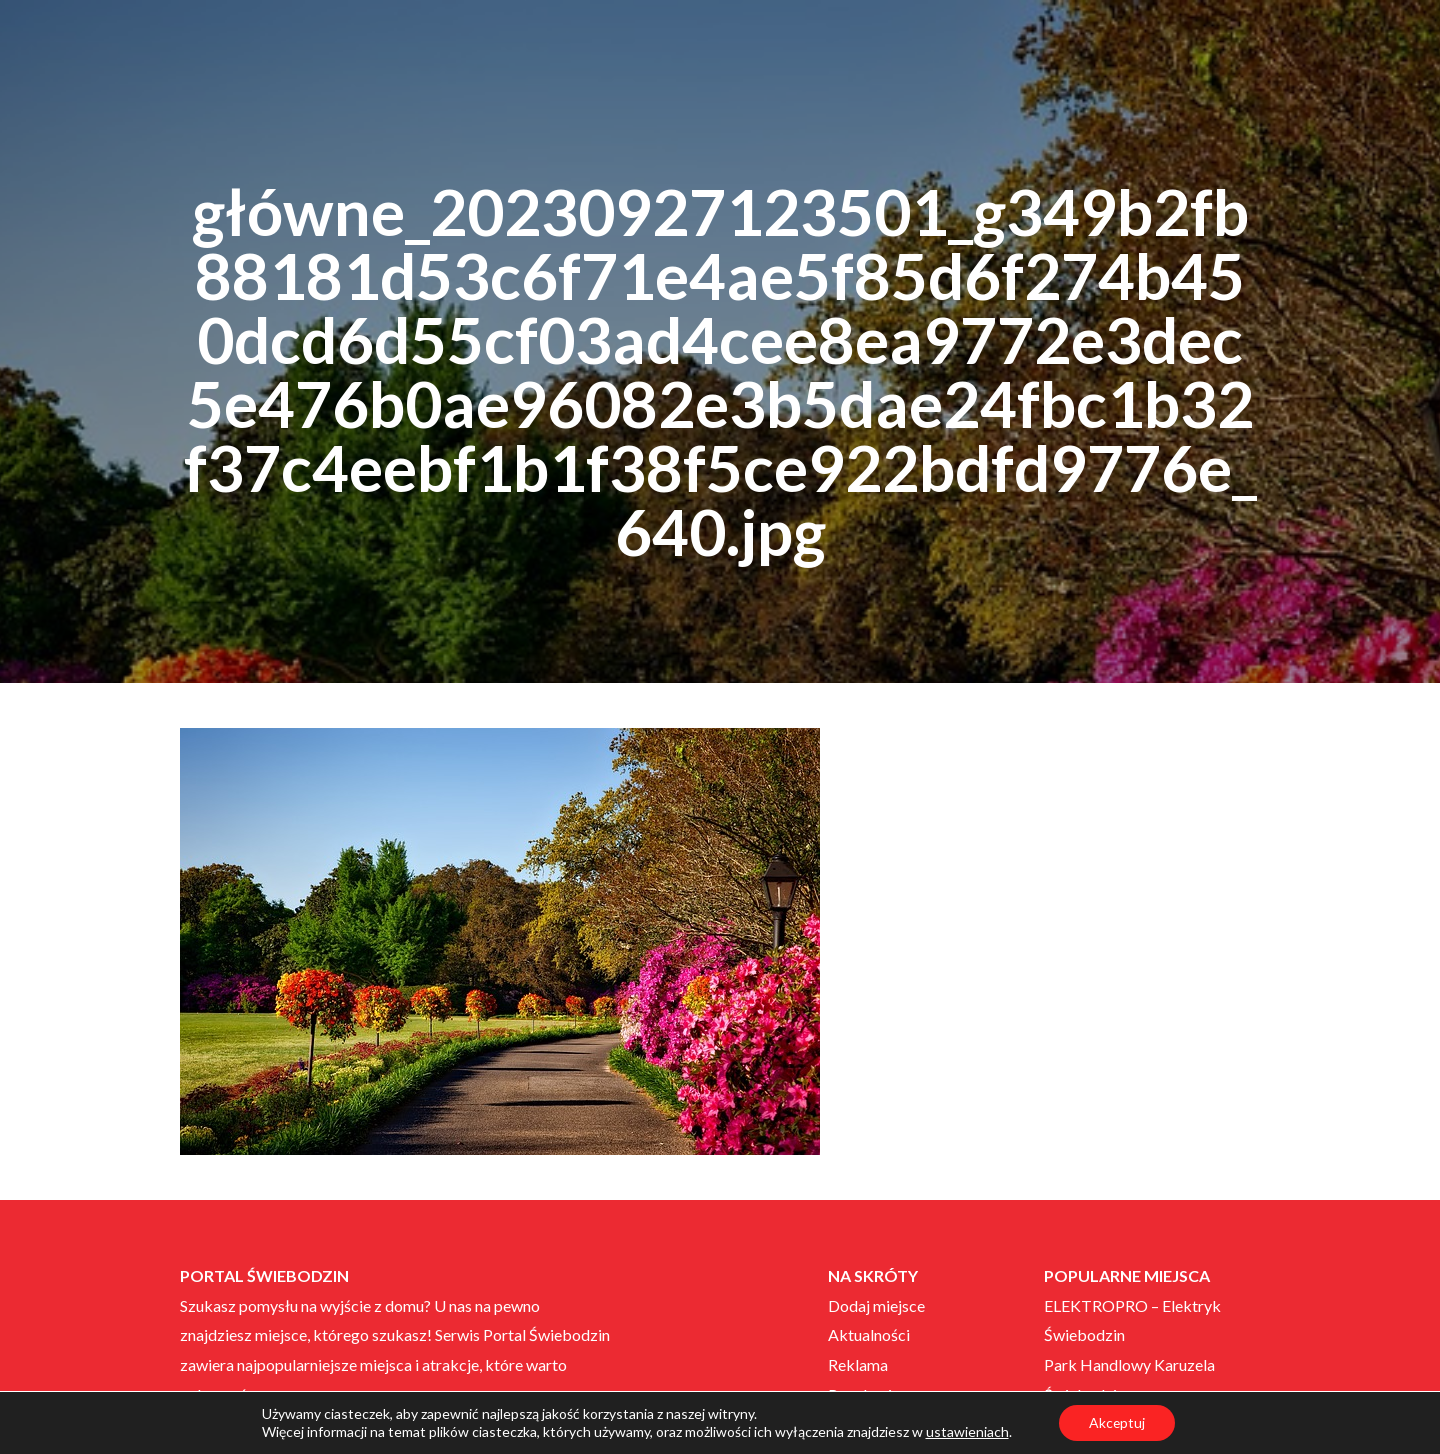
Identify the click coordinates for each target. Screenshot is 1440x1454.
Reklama (858, 1364)
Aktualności (869, 1334)
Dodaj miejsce (876, 1305)
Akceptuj (1116, 1422)
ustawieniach (966, 1431)
